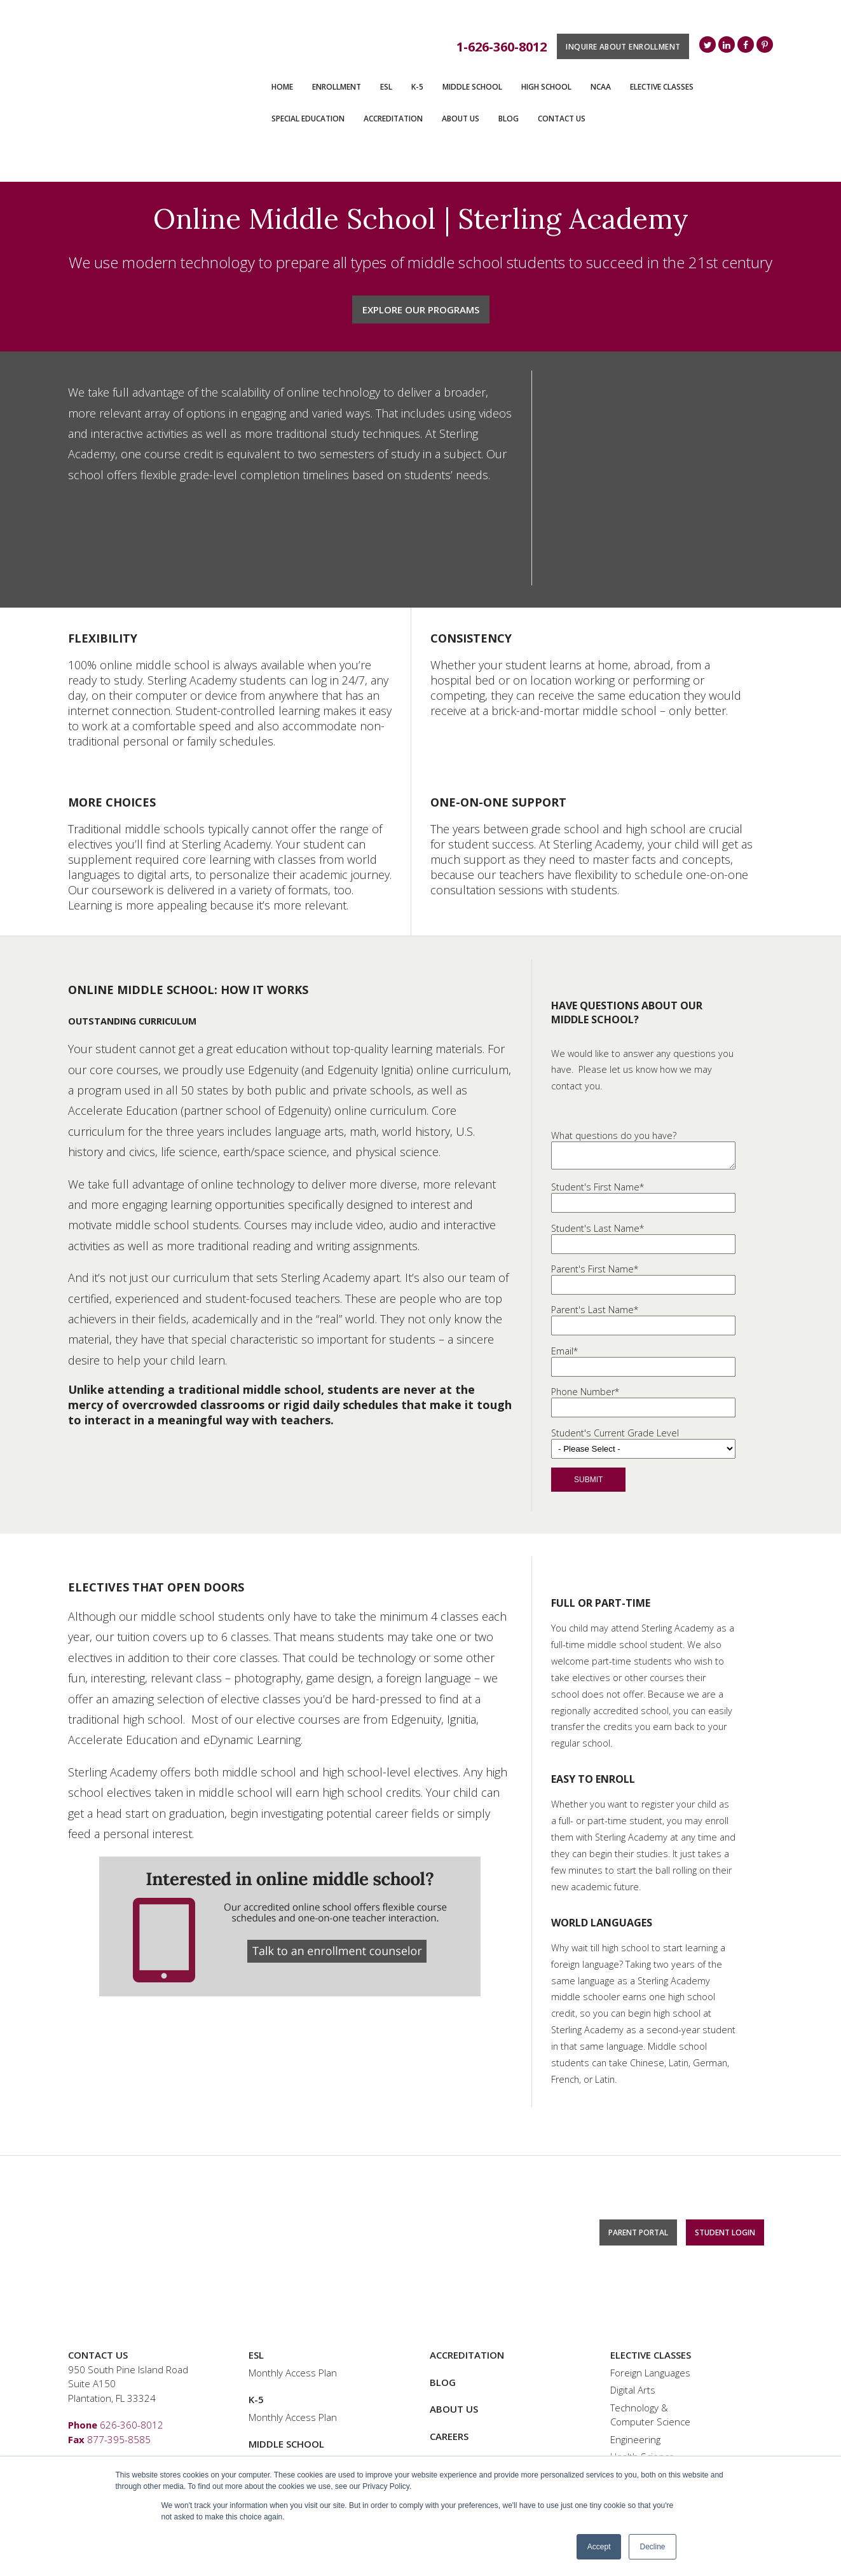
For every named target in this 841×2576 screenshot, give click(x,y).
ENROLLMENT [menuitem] (336, 86)
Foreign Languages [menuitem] (650, 2257)
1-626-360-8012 (501, 46)
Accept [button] (599, 2546)
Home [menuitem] (282, 86)
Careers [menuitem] (449, 2321)
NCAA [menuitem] (601, 86)
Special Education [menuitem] (308, 118)
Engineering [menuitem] (635, 2324)
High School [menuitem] (546, 86)
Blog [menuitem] (508, 118)
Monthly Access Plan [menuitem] (293, 2257)
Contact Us (98, 2240)
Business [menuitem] (630, 2359)
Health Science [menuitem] (642, 2342)
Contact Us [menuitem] (561, 118)
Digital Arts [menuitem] (632, 2275)
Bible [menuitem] (620, 2377)
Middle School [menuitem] (472, 86)
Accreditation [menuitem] (393, 118)
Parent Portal (638, 2197)
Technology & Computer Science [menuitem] (650, 2300)
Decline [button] (652, 2546)
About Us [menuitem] (460, 118)
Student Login (725, 2197)
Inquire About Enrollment (623, 46)
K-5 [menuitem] (417, 86)
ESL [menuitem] (386, 86)
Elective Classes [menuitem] (662, 86)
